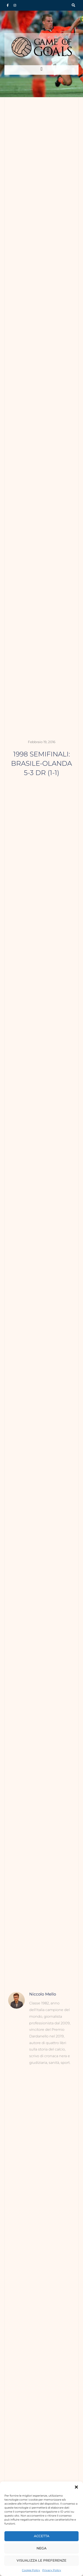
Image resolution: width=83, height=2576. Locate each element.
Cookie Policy (31, 2570)
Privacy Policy (51, 2570)
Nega (41, 2548)
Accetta (41, 2536)
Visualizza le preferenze (41, 2560)
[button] (76, 2487)
